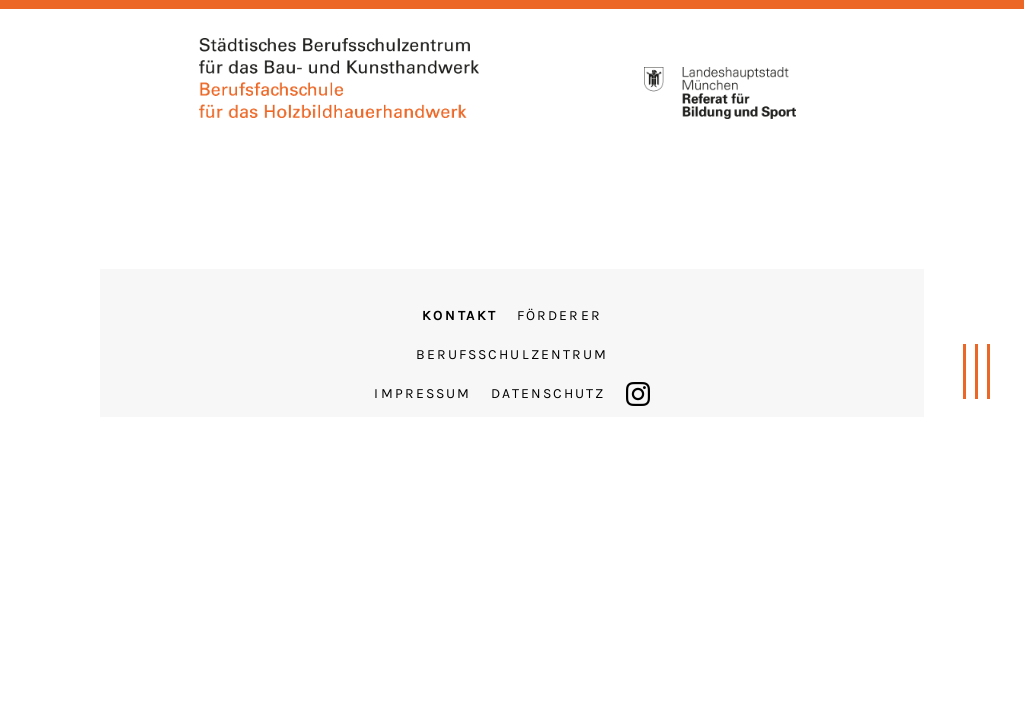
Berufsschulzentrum (512, 354)
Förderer (559, 315)
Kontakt (459, 315)
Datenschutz (548, 393)
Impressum (422, 393)
